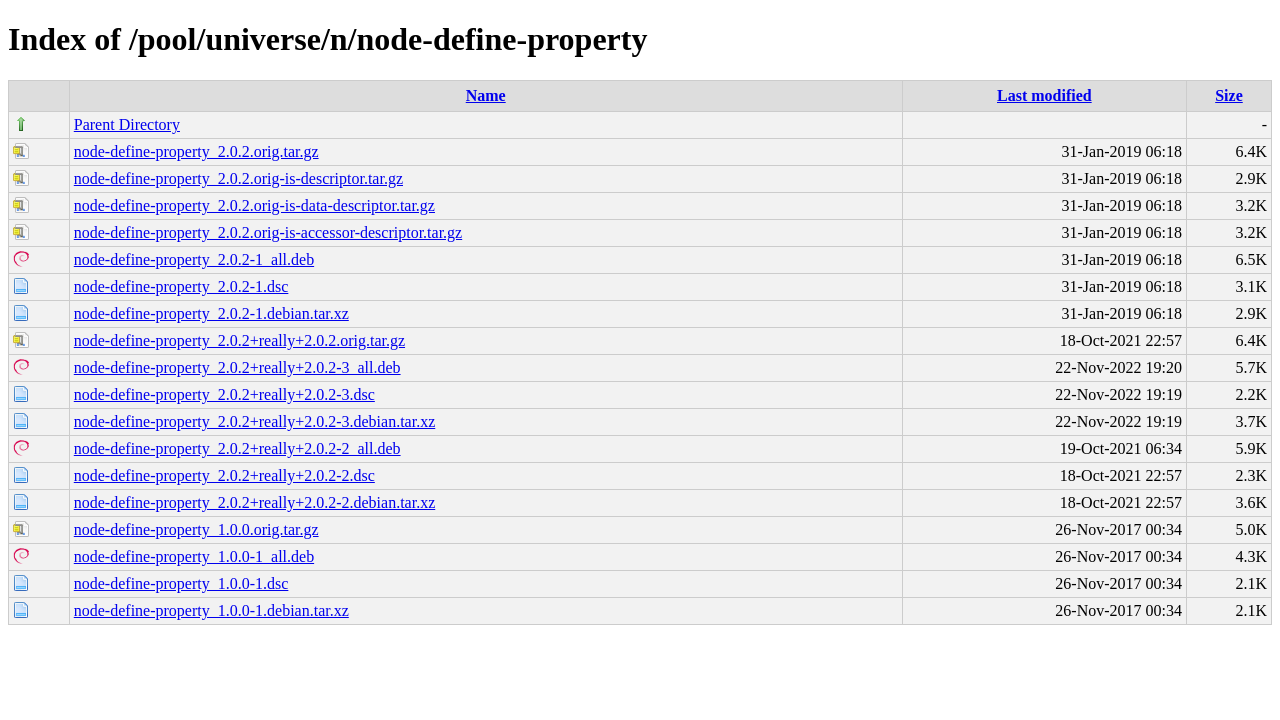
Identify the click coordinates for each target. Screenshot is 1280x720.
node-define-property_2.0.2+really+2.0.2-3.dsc (224, 394)
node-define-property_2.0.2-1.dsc (181, 286)
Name (486, 95)
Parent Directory (127, 124)
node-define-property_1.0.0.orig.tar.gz (196, 529)
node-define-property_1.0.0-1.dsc (181, 583)
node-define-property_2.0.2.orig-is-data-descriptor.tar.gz (254, 205)
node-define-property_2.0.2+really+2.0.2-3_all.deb (237, 367)
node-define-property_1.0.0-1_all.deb (194, 556)
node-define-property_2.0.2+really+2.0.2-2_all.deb (237, 448)
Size (1229, 95)
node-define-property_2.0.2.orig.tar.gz (196, 151)
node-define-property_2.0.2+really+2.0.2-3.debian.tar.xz (254, 421)
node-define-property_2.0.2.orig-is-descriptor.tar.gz (238, 178)
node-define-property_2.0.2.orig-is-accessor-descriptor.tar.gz (268, 232)
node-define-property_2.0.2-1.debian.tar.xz (211, 313)
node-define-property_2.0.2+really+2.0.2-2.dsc (224, 475)
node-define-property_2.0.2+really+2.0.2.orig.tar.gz (239, 340)
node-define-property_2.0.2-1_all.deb (194, 259)
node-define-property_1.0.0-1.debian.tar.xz (211, 610)
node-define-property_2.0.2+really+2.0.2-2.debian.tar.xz (254, 502)
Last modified (1044, 95)
